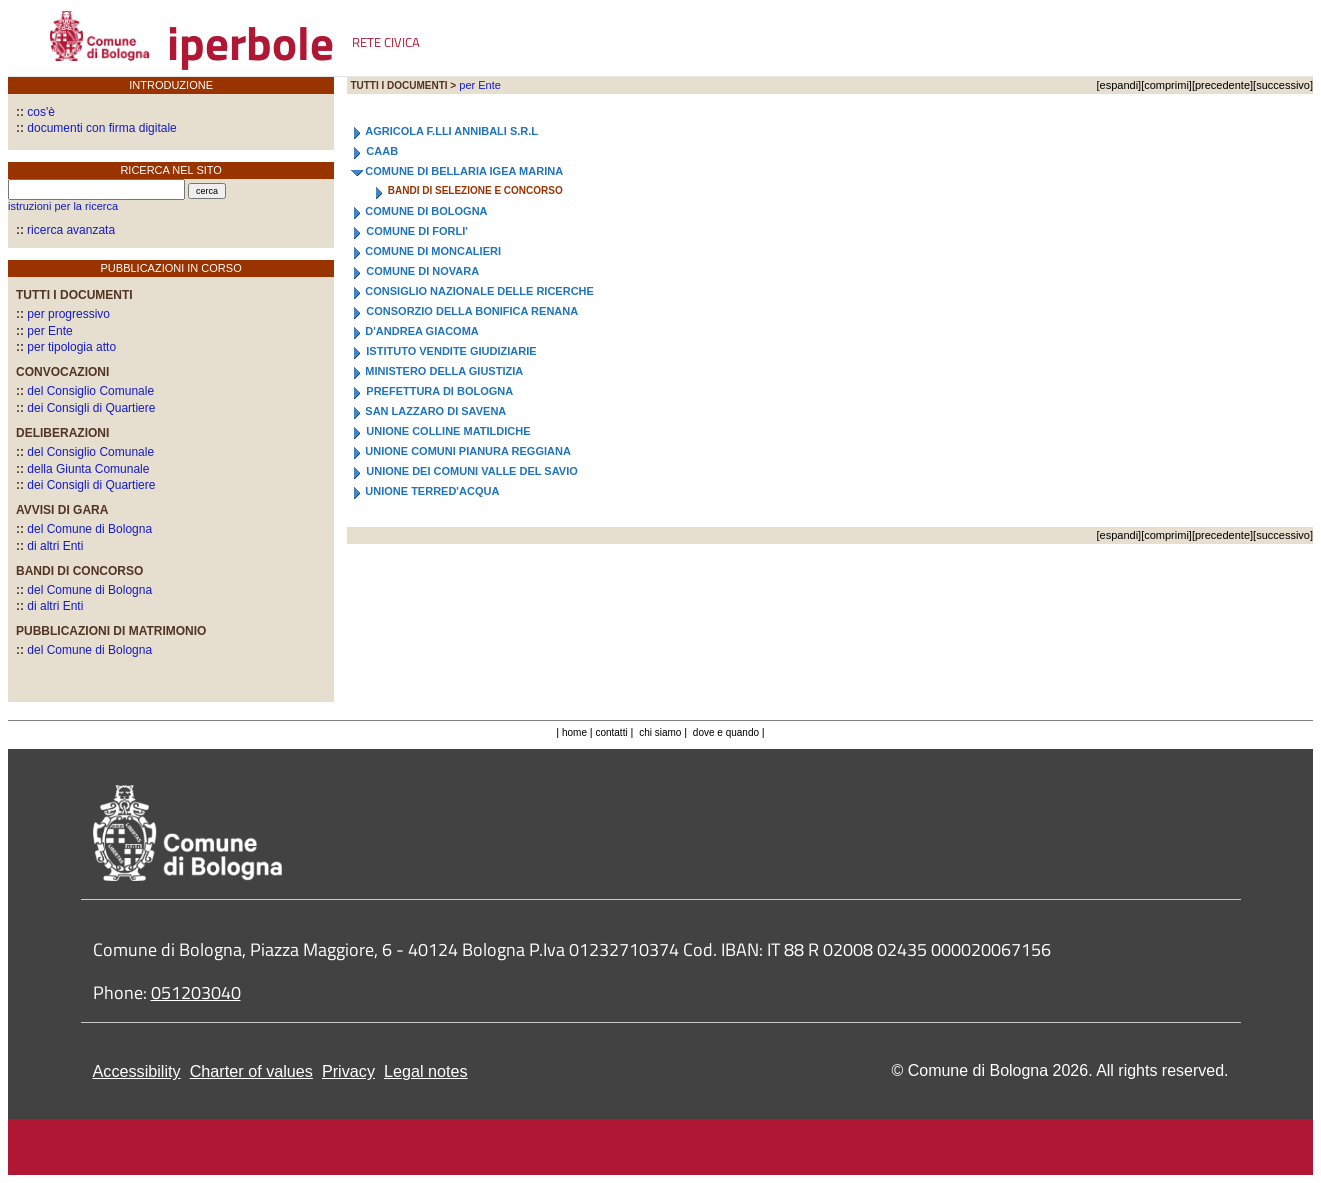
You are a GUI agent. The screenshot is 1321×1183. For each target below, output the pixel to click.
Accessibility (137, 1071)
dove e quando (726, 732)
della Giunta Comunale (82, 469)
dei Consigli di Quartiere (85, 408)
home (574, 732)
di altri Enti (49, 546)
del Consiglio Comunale (85, 391)
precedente (1222, 85)
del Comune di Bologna (84, 529)
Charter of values (251, 1071)
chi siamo (660, 732)
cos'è (35, 112)
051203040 (196, 992)
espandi (1119, 85)
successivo (1283, 85)
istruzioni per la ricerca (63, 206)
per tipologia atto (66, 347)
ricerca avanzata (71, 230)
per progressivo (63, 314)
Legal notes (426, 1071)
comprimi (1166, 85)
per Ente (44, 331)
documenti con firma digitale (96, 128)
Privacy (348, 1071)
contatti (612, 732)
